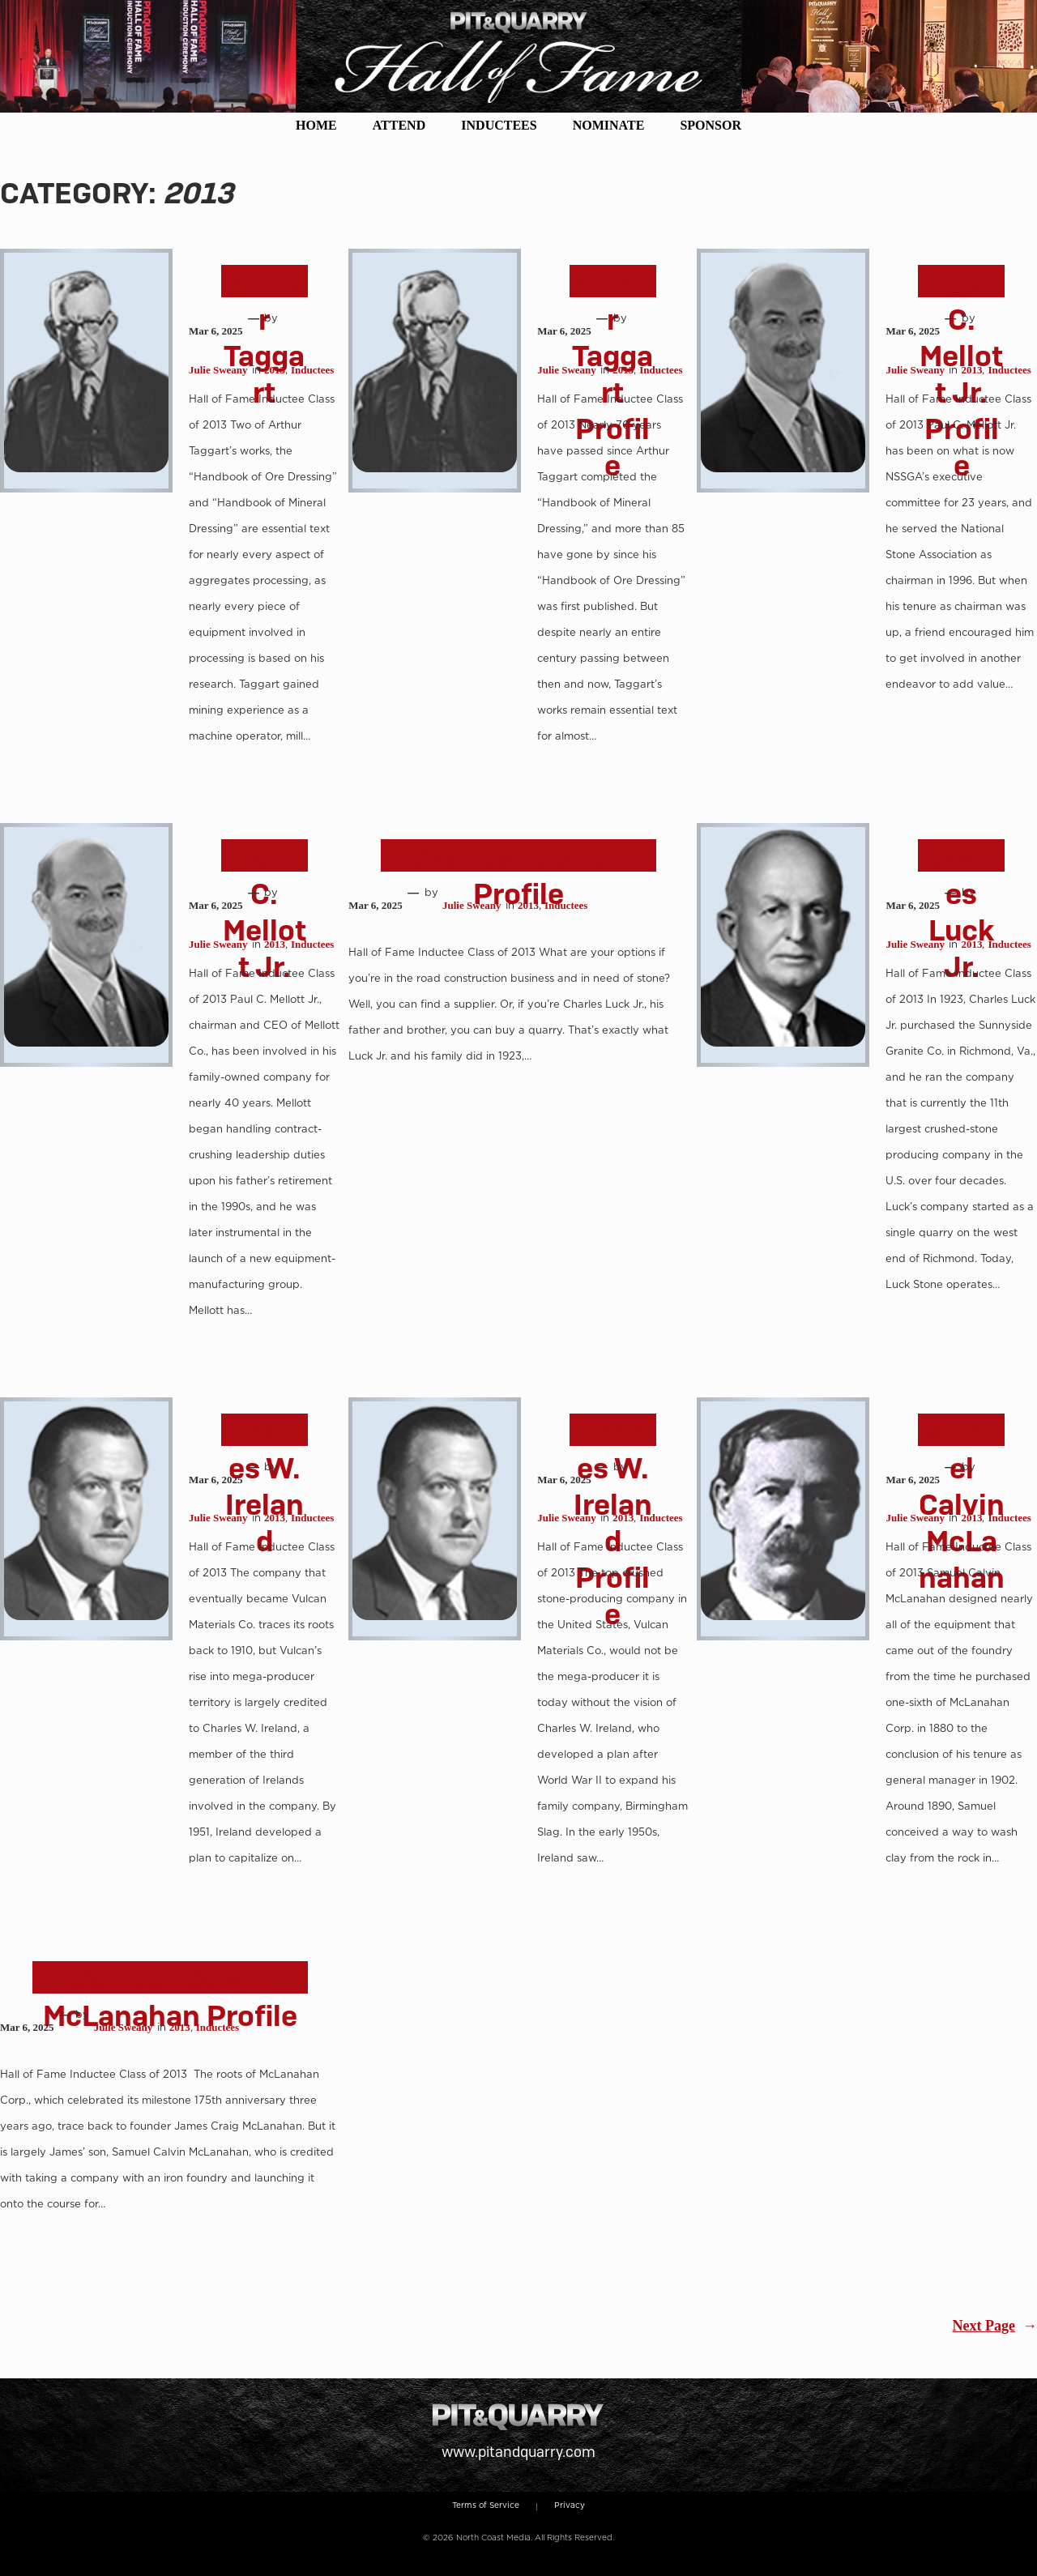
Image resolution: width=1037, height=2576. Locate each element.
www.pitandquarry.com (518, 2451)
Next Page (995, 2326)
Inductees (312, 370)
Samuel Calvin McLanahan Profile (170, 1997)
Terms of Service (485, 2505)
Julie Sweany (218, 370)
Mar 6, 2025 (216, 331)
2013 (274, 370)
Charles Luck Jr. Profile (518, 875)
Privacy (569, 2505)
